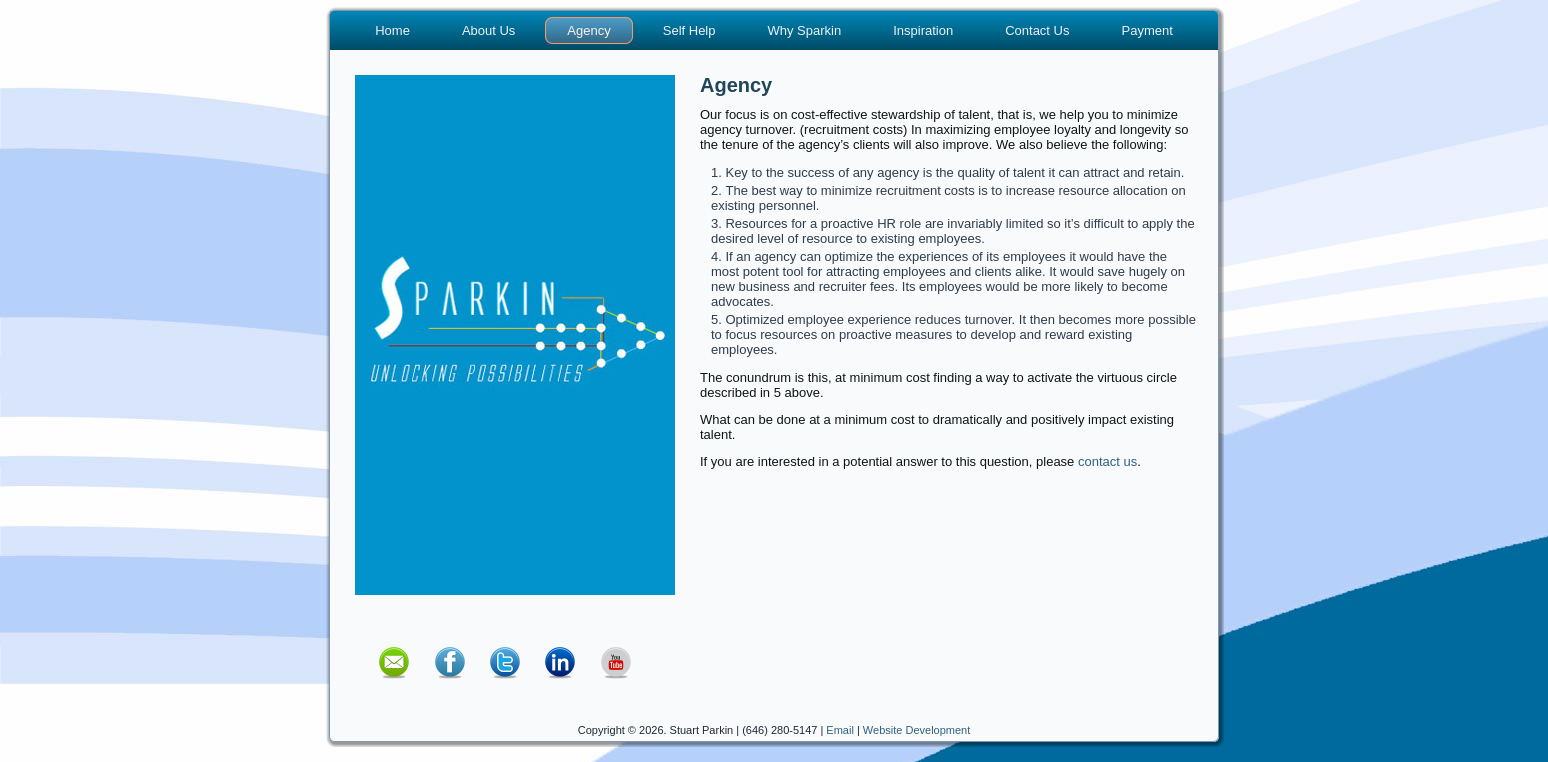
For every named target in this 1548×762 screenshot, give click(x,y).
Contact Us (1037, 30)
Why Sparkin (804, 30)
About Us (488, 30)
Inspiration (923, 30)
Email (840, 730)
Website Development (916, 730)
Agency (588, 30)
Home (392, 30)
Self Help (689, 30)
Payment (1146, 30)
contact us (1107, 461)
